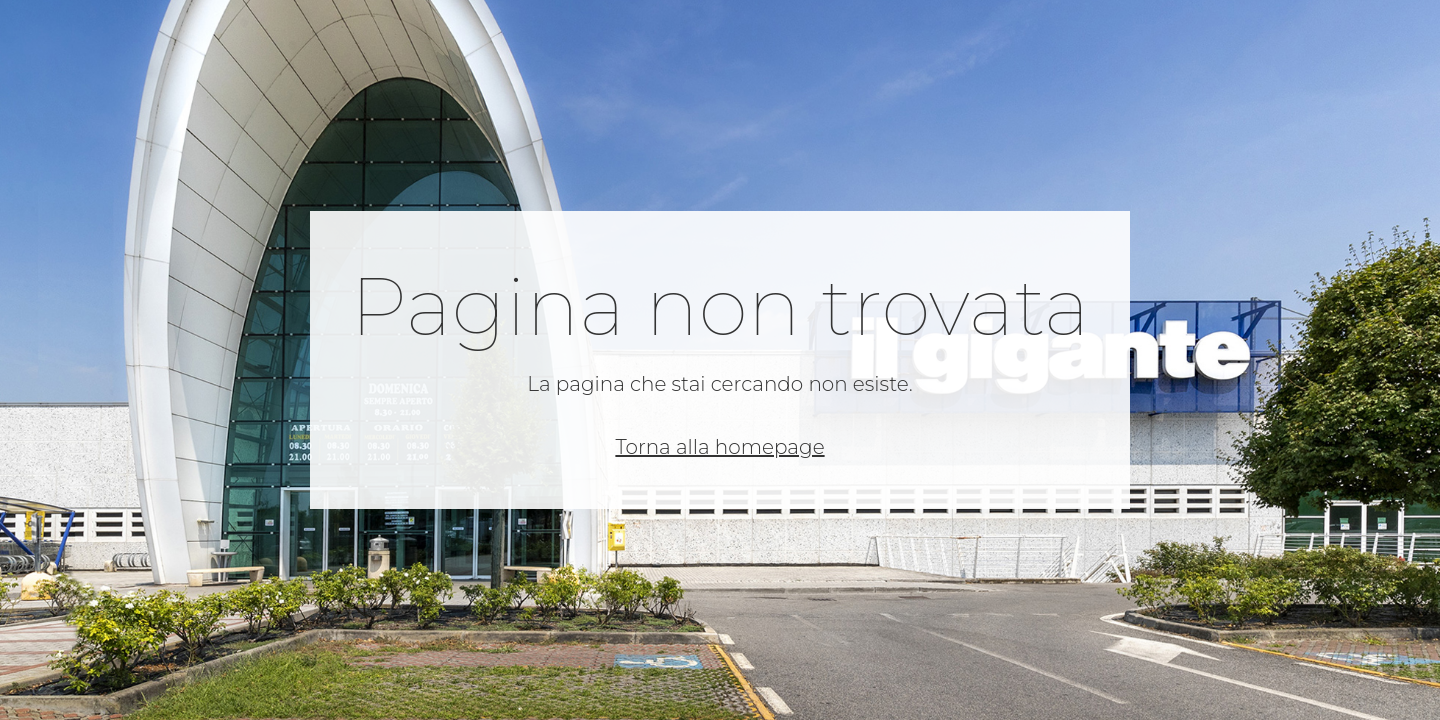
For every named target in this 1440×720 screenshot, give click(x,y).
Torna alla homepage (719, 447)
